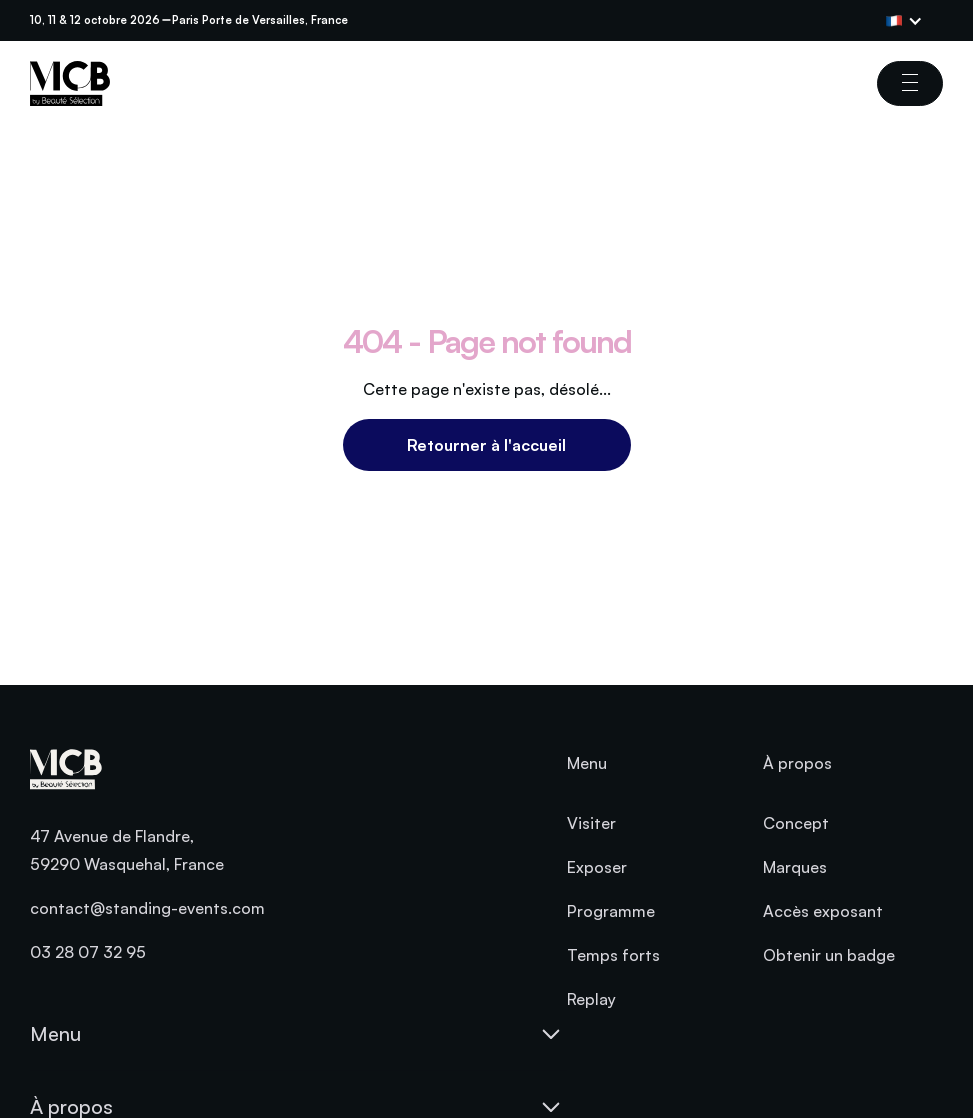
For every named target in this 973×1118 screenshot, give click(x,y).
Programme (611, 911)
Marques (795, 867)
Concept (796, 823)
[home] (70, 83)
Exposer (597, 867)
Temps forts (613, 955)
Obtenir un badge (829, 955)
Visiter (591, 823)
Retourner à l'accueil (486, 445)
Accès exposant (823, 911)
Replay (591, 999)
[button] (914, 21)
